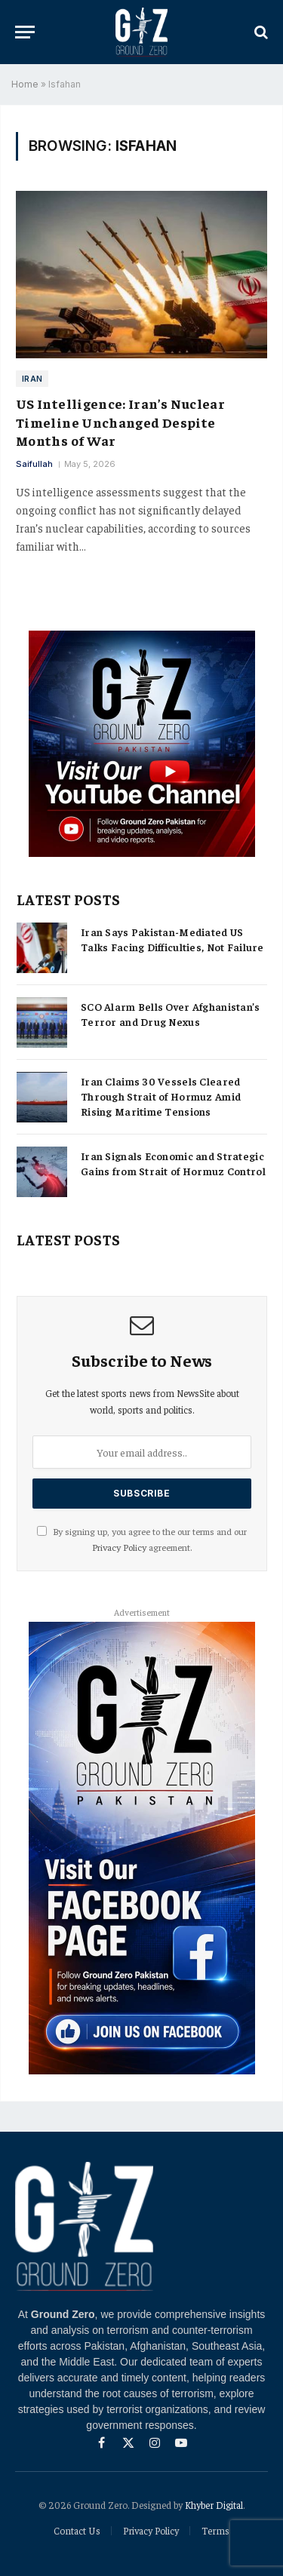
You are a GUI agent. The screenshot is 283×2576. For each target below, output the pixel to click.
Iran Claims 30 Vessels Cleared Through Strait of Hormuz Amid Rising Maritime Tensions (161, 1096)
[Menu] (25, 32)
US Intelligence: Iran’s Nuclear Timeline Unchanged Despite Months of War (120, 422)
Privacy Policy (119, 1547)
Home (24, 84)
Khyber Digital (214, 2504)
